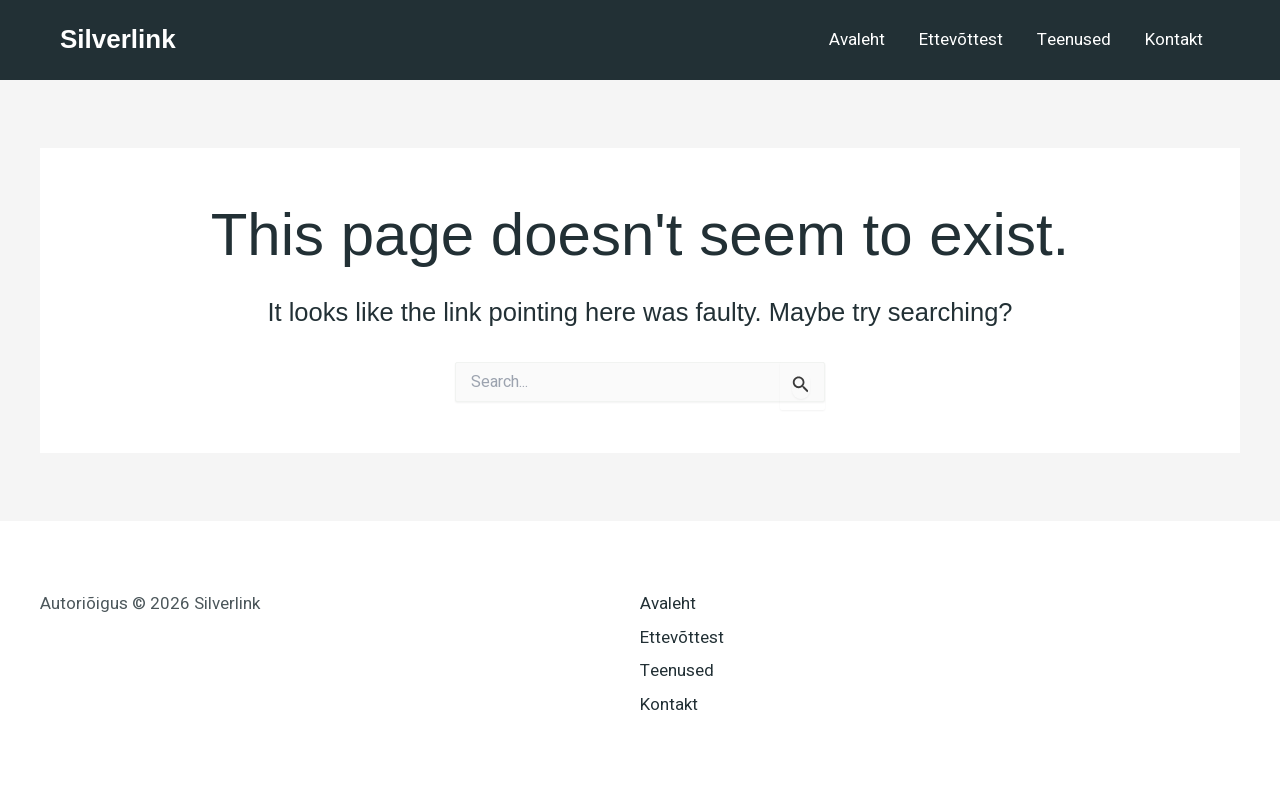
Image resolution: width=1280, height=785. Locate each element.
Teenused (1074, 39)
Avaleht (857, 39)
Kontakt (1174, 39)
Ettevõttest (961, 39)
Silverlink (118, 39)
